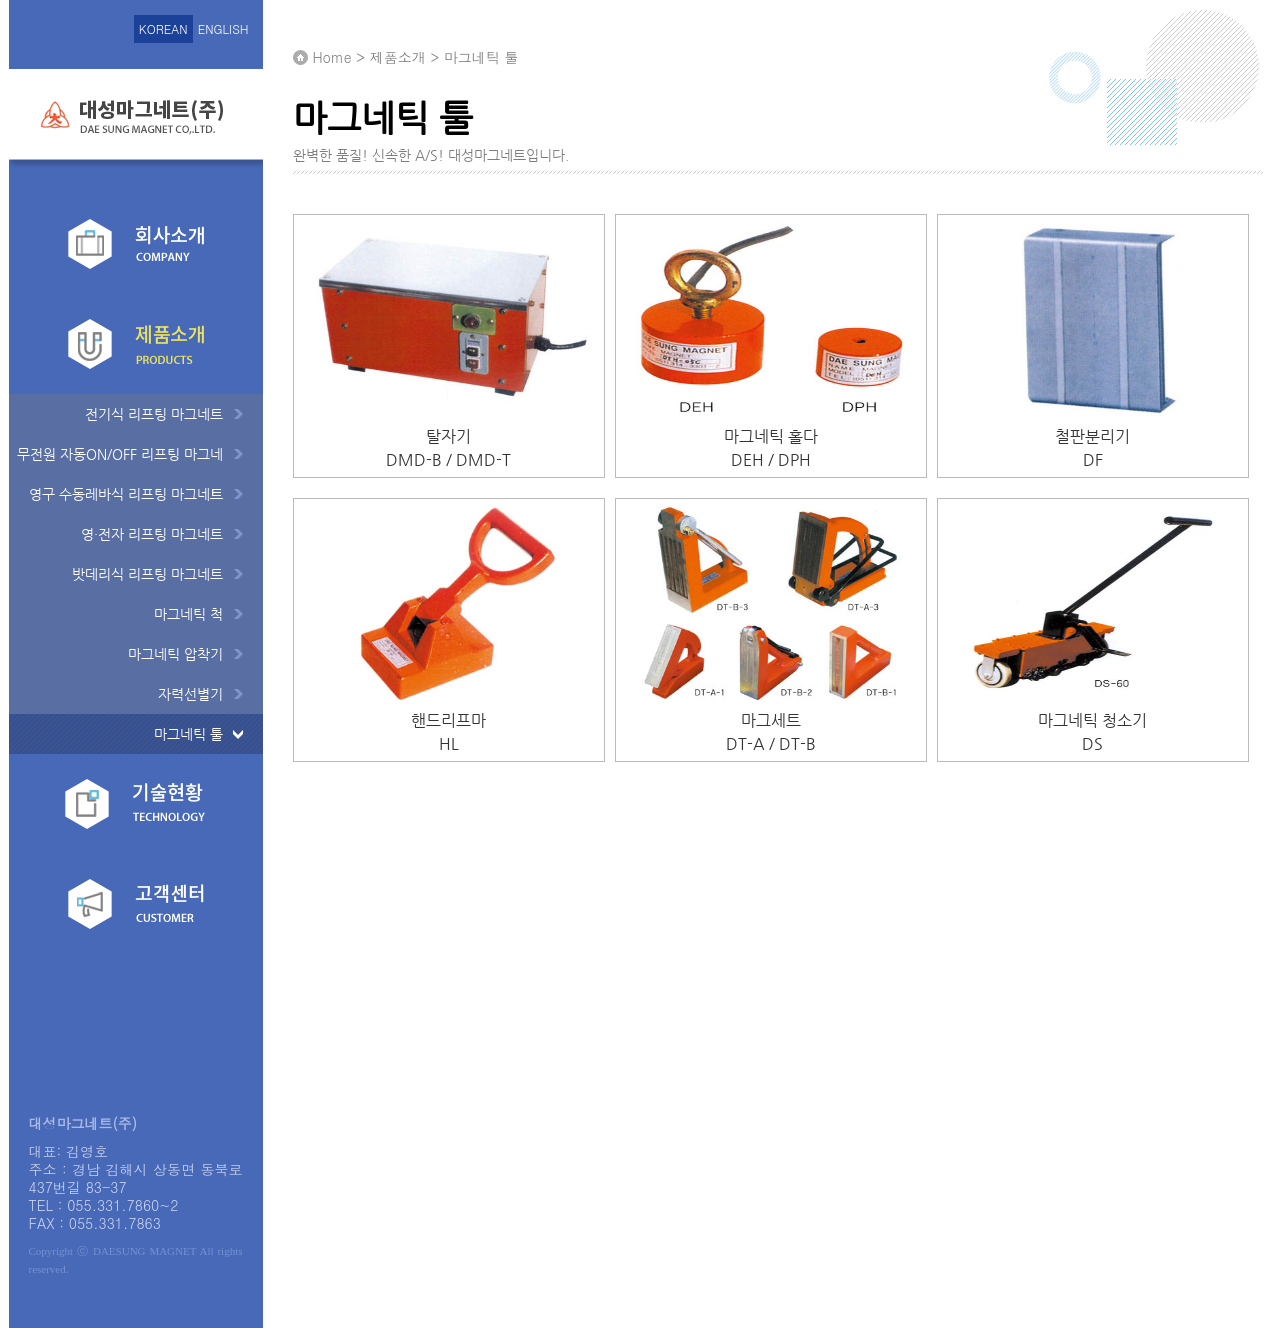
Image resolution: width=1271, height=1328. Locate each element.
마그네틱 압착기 (175, 654)
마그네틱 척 (188, 614)
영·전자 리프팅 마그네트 (152, 534)
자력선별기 (190, 694)
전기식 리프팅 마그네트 (154, 414)
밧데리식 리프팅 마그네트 (147, 574)
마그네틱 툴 (188, 734)
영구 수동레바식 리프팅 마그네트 (126, 494)
